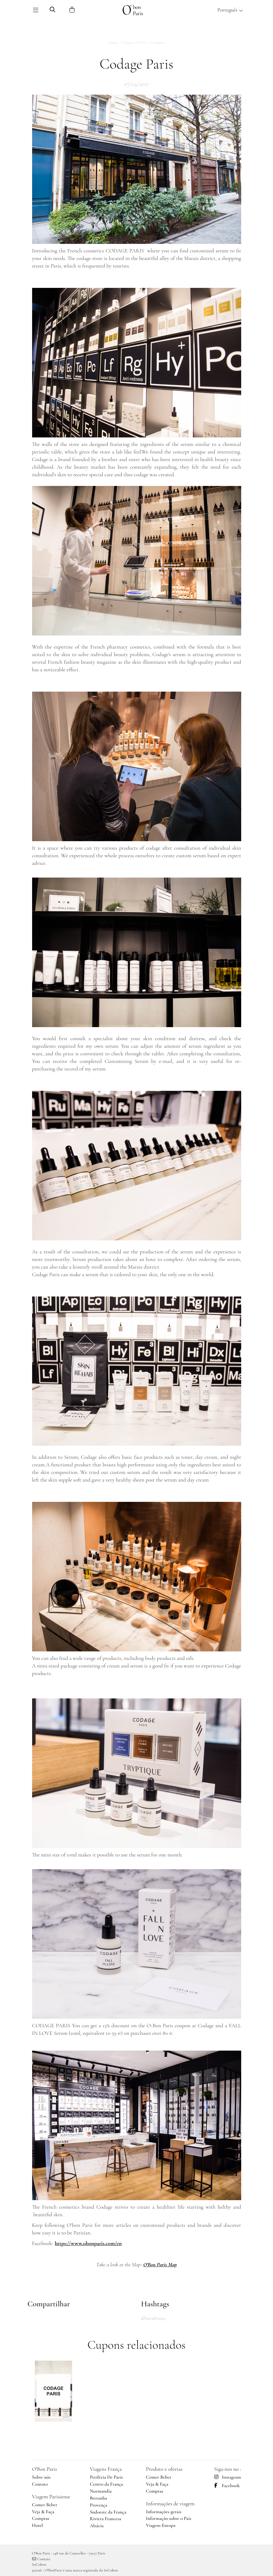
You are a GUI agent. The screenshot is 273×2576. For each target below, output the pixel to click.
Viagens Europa (160, 2525)
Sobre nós (41, 2477)
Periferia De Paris (106, 2477)
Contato (40, 2484)
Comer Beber (45, 2505)
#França (158, 2318)
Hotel (37, 2525)
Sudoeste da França (108, 2512)
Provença (98, 2505)
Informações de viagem (170, 2503)
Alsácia (96, 2526)
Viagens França (106, 2469)
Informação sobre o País (168, 2518)
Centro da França (106, 2484)
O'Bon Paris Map (160, 2264)
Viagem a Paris (134, 42)
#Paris (146, 2318)
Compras (158, 42)
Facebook (227, 2486)
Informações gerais (163, 2512)
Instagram (227, 2477)
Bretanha (98, 2498)
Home (113, 42)
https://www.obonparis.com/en (88, 2243)
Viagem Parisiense (51, 2496)
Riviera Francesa (105, 2519)
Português (230, 10)
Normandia (101, 2491)
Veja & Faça (43, 2512)
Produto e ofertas (164, 2469)
